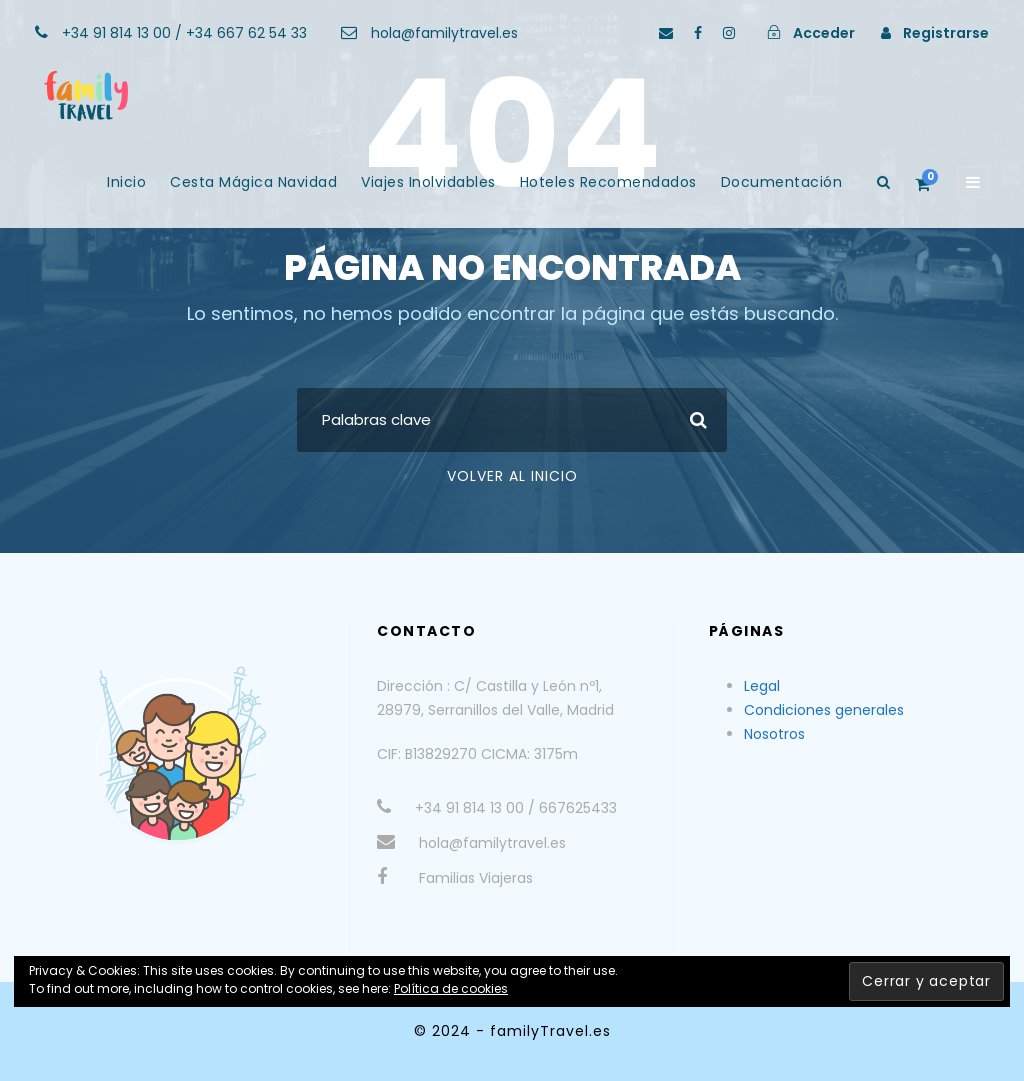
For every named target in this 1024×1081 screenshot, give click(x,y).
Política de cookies (451, 988)
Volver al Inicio (512, 476)
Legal (762, 686)
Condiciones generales (824, 710)
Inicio (126, 182)
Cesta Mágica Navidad (253, 182)
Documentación (782, 182)
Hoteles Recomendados (608, 182)
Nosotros (774, 734)
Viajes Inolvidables (428, 182)
